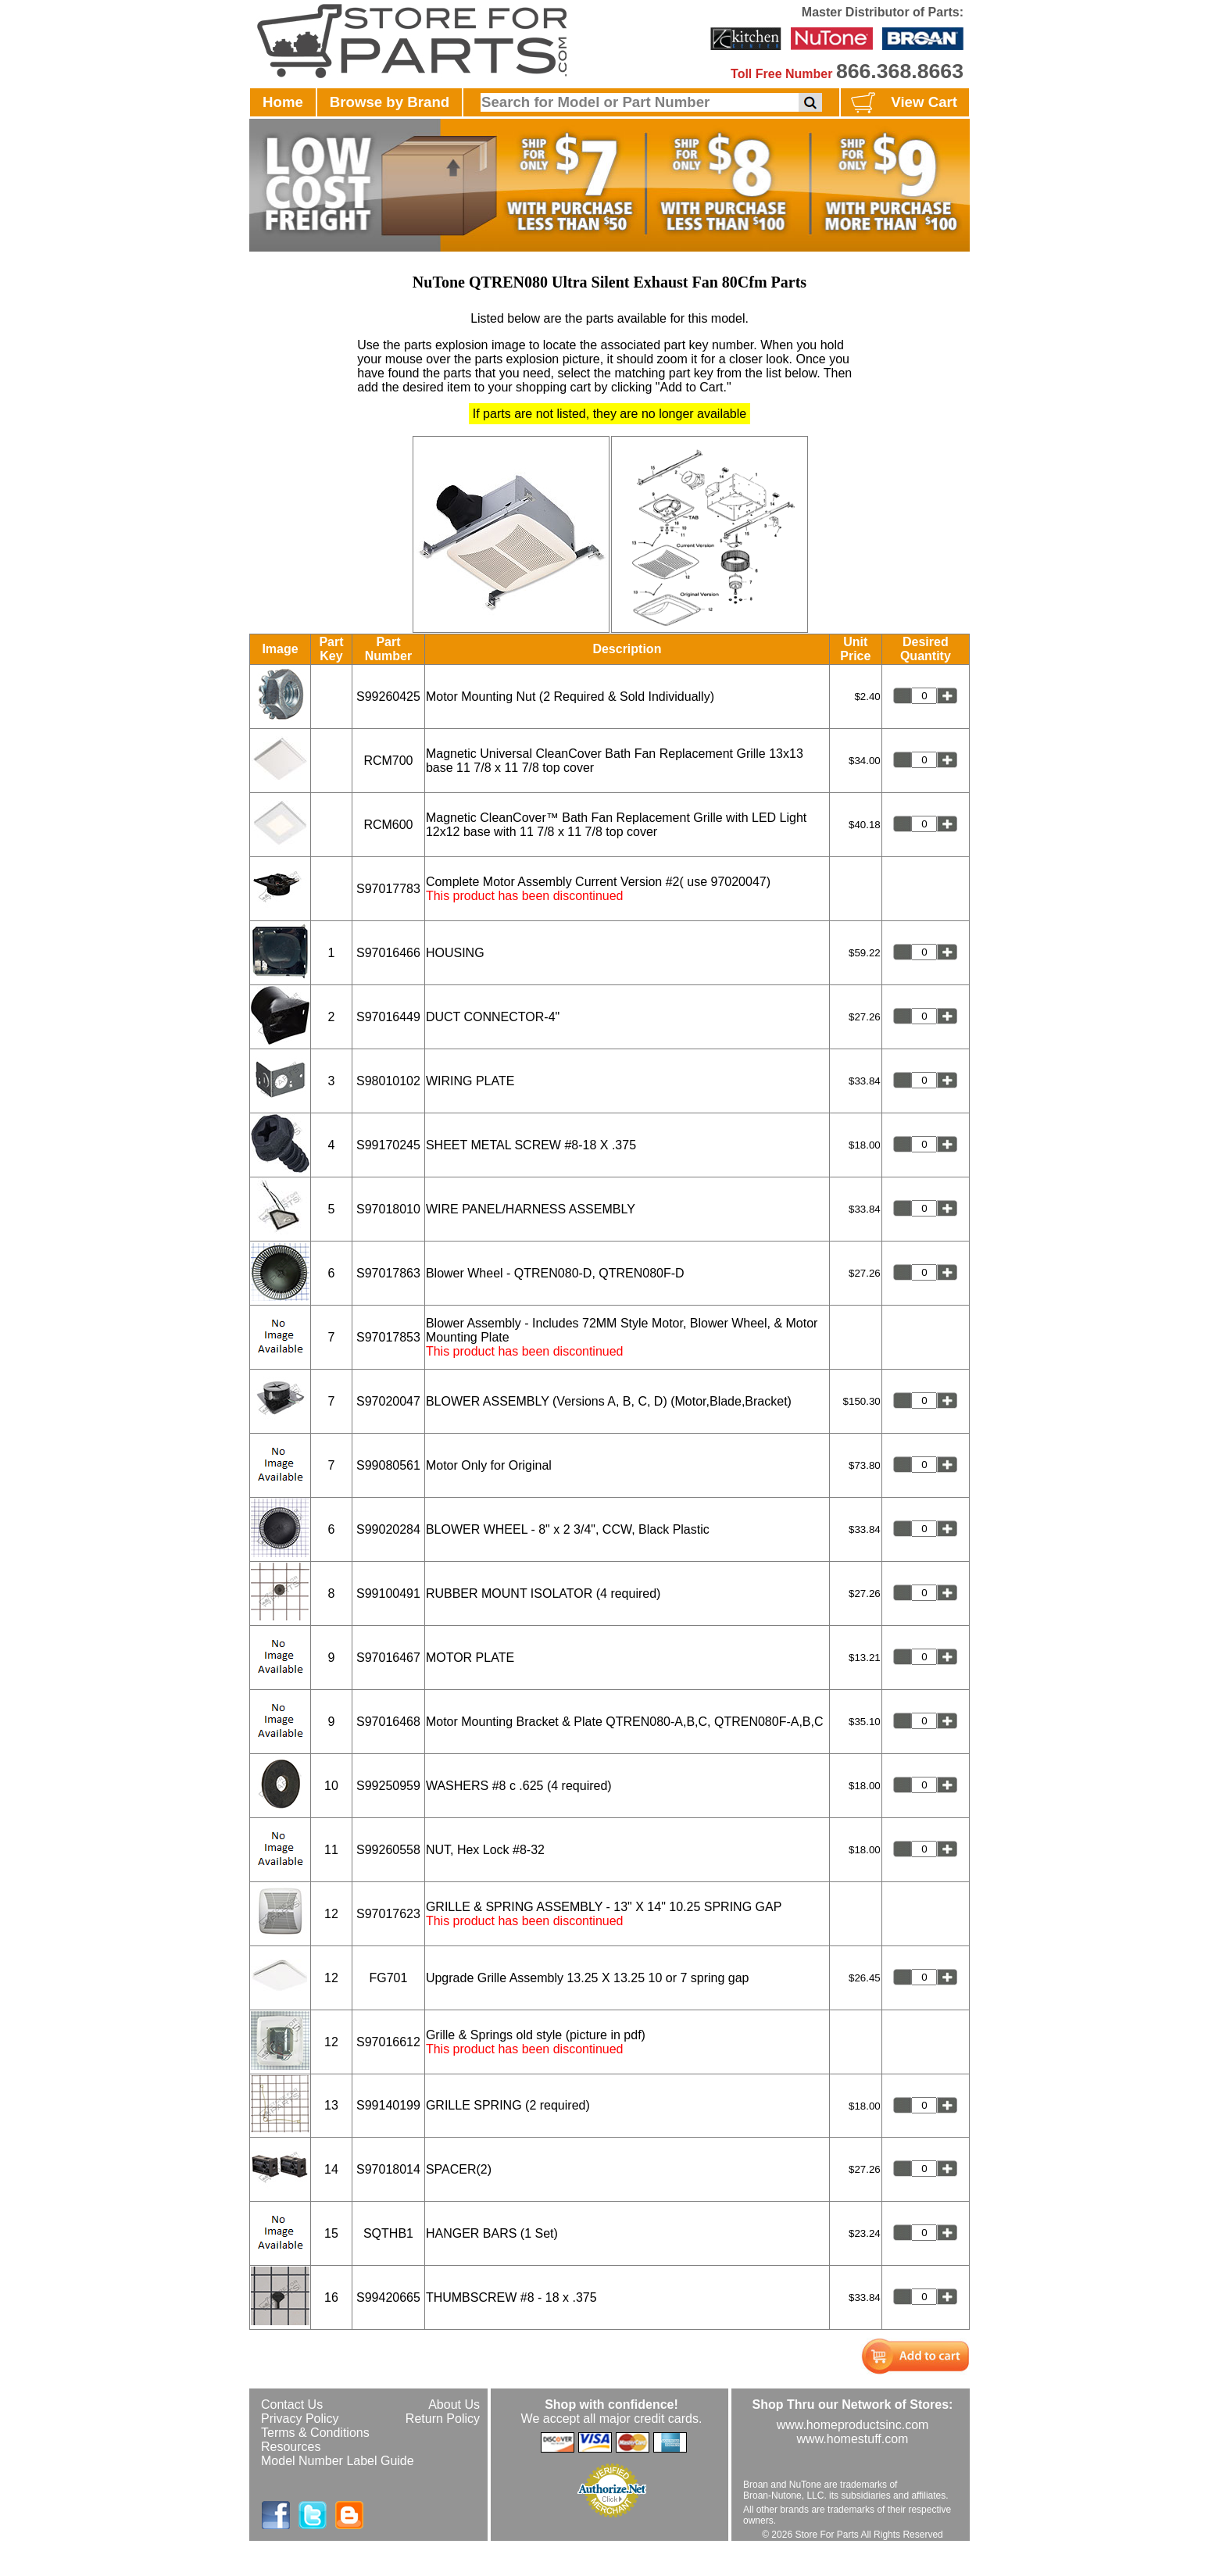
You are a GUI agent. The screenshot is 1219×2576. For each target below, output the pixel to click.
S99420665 (388, 2297)
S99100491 (388, 1593)
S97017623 (388, 1913)
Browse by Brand (389, 102)
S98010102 (388, 1081)
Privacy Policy (300, 2418)
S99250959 (388, 1785)
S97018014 (388, 2169)
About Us (454, 2404)
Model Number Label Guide (337, 2460)
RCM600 (388, 824)
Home (283, 102)
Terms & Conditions (315, 2432)
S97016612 (388, 2042)
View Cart (902, 103)
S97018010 (388, 1209)
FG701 (388, 1978)
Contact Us (292, 2404)
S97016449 (388, 1017)
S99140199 (388, 2105)
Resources (290, 2446)
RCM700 (388, 760)
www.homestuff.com (853, 2439)
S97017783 (388, 888)
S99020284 (388, 1529)
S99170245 (388, 1145)
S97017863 (388, 1273)
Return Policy (443, 2418)
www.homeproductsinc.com (853, 2424)
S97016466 (388, 952)
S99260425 (388, 696)
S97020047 (388, 1401)
